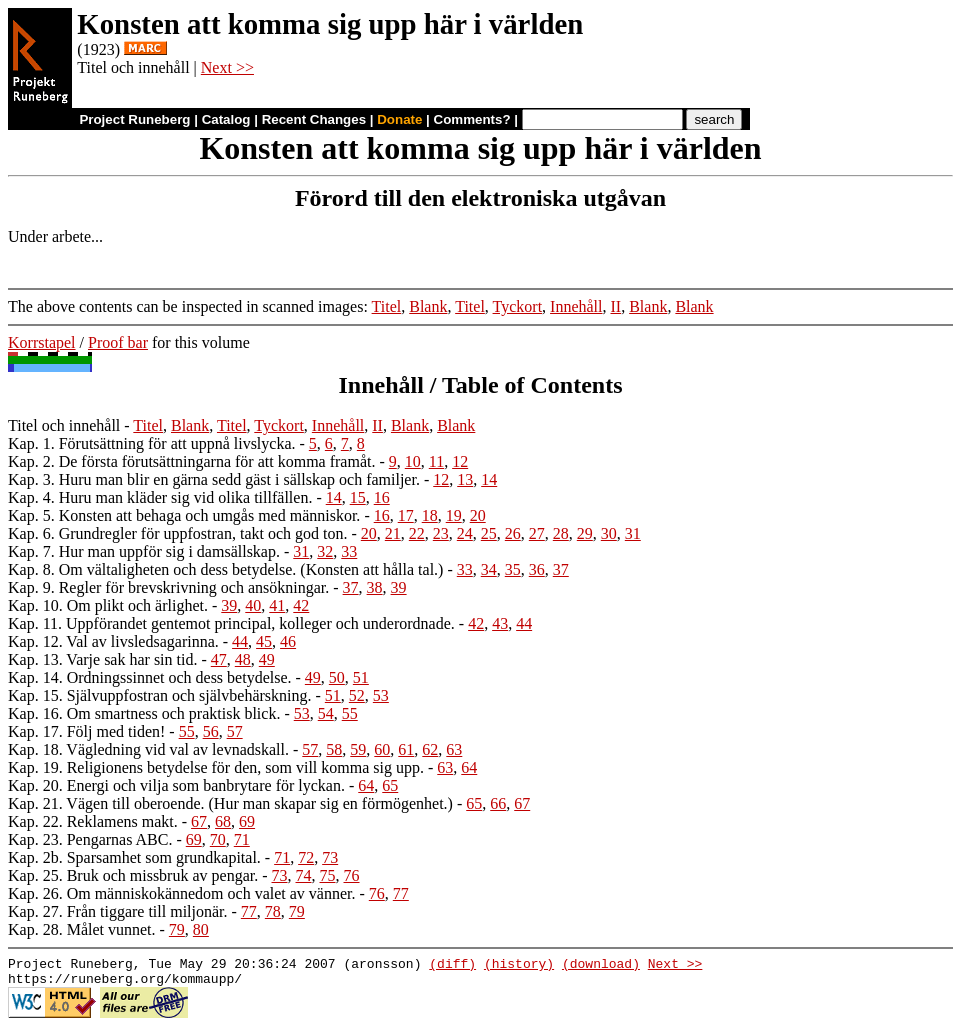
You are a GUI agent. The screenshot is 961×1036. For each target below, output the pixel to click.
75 (328, 875)
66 (498, 803)
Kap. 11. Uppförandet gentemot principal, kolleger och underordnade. (231, 623)
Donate (399, 119)
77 (401, 893)
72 (306, 857)
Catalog (226, 119)
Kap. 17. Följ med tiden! (86, 731)
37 (561, 569)
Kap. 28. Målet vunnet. (82, 929)
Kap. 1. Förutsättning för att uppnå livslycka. (152, 443)
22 (417, 533)
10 (413, 461)
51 (361, 677)
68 (223, 821)
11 (436, 461)
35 (513, 569)
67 (522, 803)
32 (325, 551)
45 (264, 641)
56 (211, 731)
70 (218, 839)
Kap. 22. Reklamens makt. (93, 821)
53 (381, 695)
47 (219, 659)
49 (267, 659)
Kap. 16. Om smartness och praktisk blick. (144, 713)
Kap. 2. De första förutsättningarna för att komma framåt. (191, 461)
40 (253, 605)
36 (537, 569)
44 (524, 623)
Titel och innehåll (64, 425)
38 (375, 587)
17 (406, 515)
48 (243, 659)
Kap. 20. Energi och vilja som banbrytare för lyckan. (176, 785)
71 (242, 839)
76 (352, 875)
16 (382, 497)
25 (489, 533)
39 (399, 587)
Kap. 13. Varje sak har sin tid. (102, 659)
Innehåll (576, 306)
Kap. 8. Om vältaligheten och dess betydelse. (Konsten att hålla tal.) (225, 569)
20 (478, 515)
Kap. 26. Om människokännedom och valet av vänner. (181, 893)
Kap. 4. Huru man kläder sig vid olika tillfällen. (160, 497)
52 (357, 695)
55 (350, 713)
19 (454, 515)
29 (585, 533)
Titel (387, 306)
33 (349, 551)
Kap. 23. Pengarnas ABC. (90, 839)
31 (633, 533)
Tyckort (518, 306)
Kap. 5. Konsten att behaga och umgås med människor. (184, 515)
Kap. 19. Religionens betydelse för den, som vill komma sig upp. (216, 767)
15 (358, 497)
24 (465, 533)
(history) (519, 966)
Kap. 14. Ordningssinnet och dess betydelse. (150, 677)
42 (301, 605)
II (616, 306)
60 (382, 749)
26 (513, 533)
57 (235, 731)
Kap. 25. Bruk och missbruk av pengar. (133, 875)
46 (288, 641)
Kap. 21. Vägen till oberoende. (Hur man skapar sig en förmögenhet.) (230, 803)
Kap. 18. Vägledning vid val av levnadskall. (148, 749)
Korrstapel (42, 342)
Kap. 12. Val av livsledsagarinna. (113, 641)
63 (454, 749)
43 (500, 623)
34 (489, 569)
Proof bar (118, 342)
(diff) (452, 966)
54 (326, 713)
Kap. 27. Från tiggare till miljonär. (118, 911)
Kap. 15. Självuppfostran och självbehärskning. (160, 695)
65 (390, 785)
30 (609, 533)
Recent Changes (314, 119)
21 (393, 533)
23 (441, 533)
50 (337, 677)
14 (489, 479)
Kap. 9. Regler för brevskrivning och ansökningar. (168, 587)
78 (273, 911)
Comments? (472, 119)
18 (430, 515)
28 (561, 533)
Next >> (227, 67)
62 (430, 749)
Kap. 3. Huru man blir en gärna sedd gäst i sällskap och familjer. (214, 479)
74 (304, 875)
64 (469, 767)
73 (330, 857)
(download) (601, 966)
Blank (428, 306)
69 (247, 821)
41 (277, 605)
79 (297, 911)
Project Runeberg (134, 119)
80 (201, 929)
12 (460, 461)
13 (465, 479)
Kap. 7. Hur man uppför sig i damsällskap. (144, 551)
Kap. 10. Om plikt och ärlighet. (108, 605)
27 (537, 533)
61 (406, 749)
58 (334, 749)
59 (358, 749)
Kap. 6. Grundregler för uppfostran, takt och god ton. (177, 533)
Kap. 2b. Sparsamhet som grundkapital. (134, 857)
